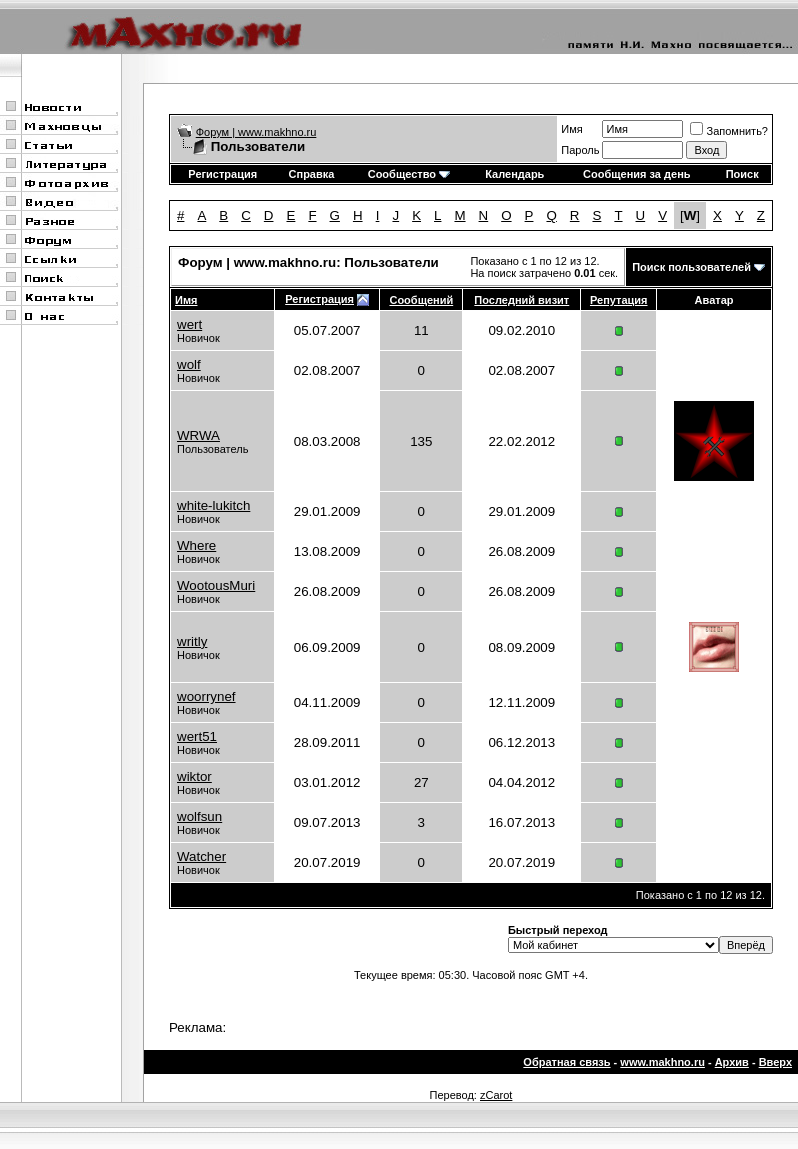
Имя (571, 129)
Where (196, 545)
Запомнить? (729, 131)
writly (192, 641)
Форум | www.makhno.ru (256, 132)
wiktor (194, 776)
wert (189, 324)
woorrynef (206, 696)
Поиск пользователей (691, 267)
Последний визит (521, 300)
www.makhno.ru (662, 1062)
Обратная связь (566, 1062)
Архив (732, 1062)
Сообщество (409, 174)
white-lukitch (213, 505)
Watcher (201, 856)
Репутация (619, 300)
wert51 (197, 736)
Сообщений (421, 300)
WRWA (198, 435)
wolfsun (199, 816)
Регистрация (222, 174)
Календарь (514, 174)
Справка (312, 174)
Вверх (775, 1062)
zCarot (496, 1095)
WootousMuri (216, 585)
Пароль (580, 150)
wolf (189, 364)
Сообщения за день (636, 174)
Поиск (742, 174)
